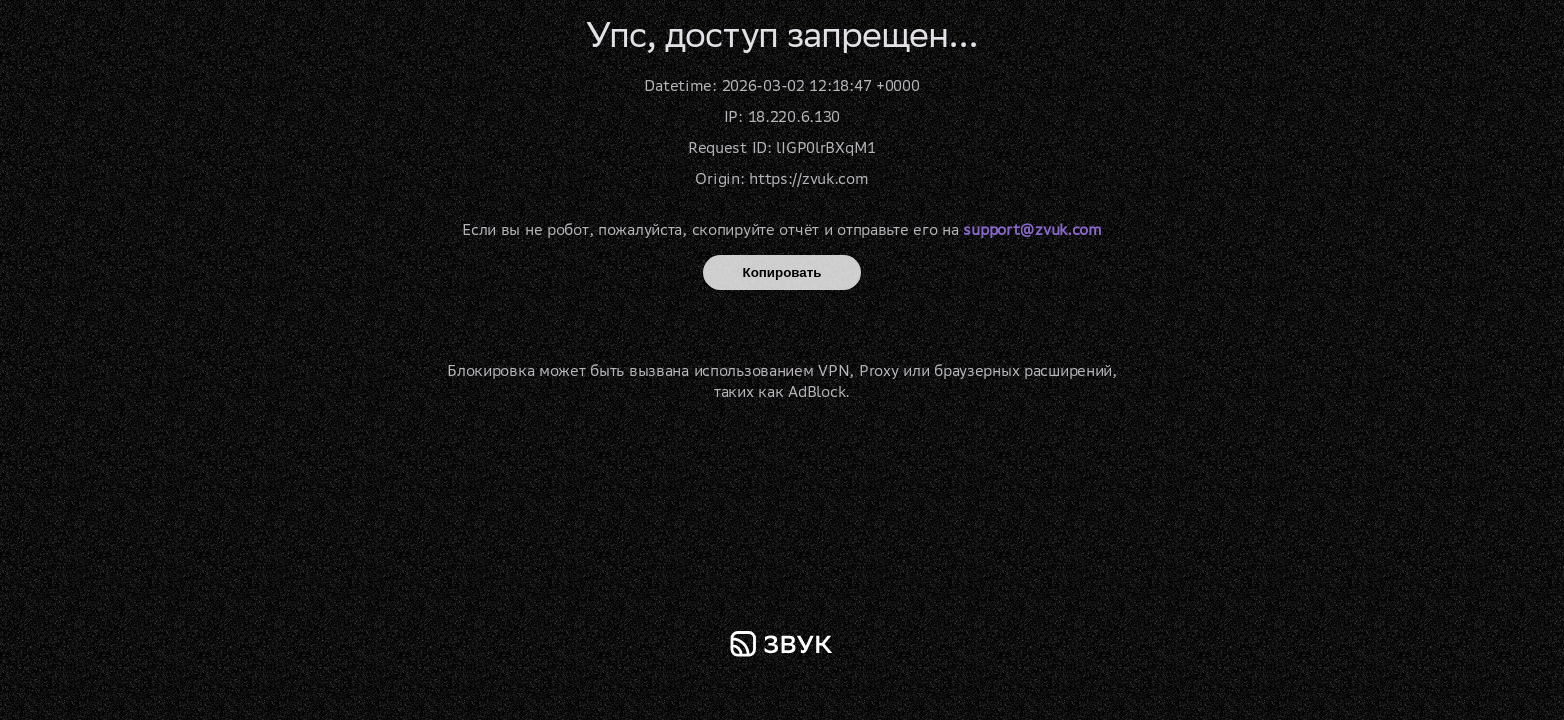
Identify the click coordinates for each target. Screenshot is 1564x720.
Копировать (782, 272)
